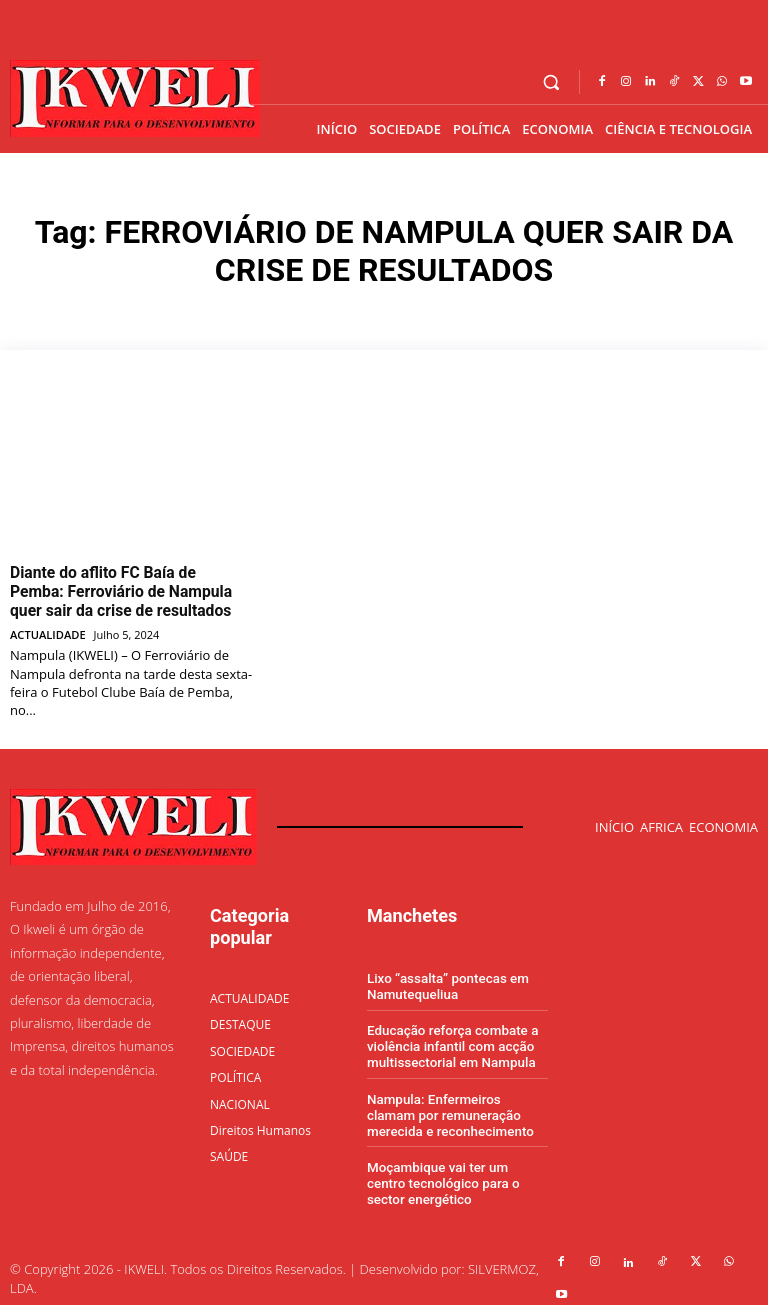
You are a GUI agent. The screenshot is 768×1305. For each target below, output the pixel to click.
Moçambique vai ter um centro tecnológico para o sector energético (455, 1172)
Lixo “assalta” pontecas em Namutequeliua (445, 980)
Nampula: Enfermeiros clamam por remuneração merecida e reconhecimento (457, 1106)
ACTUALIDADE (47, 628)
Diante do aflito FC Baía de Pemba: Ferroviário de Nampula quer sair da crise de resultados (122, 589)
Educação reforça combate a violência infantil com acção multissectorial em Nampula (450, 1039)
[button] (551, 82)
